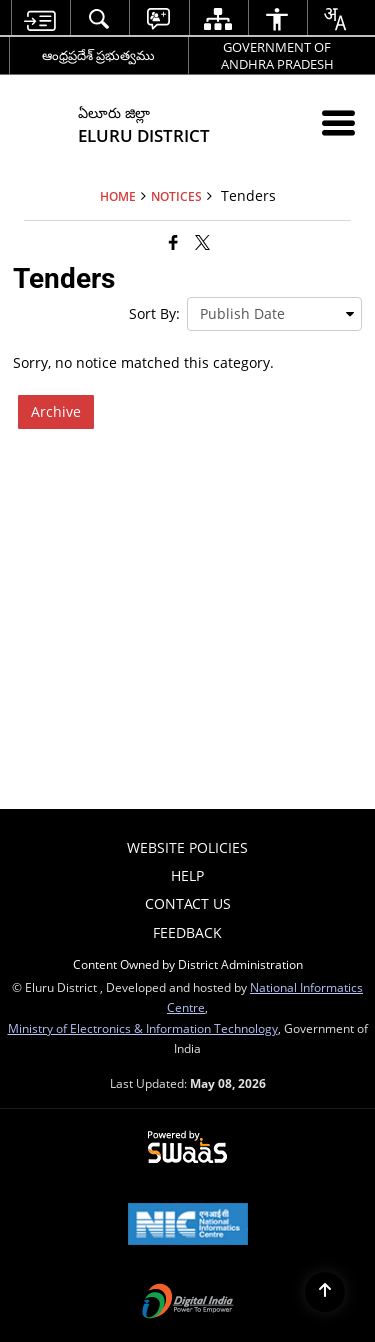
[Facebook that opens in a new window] (173, 242)
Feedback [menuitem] (187, 932)
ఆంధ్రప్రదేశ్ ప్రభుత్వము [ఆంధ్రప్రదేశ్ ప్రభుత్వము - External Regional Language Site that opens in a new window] (98, 55)
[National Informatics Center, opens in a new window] (188, 1226)
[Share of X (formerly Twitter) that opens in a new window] (202, 242)
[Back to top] (325, 1292)
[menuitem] (39, 18)
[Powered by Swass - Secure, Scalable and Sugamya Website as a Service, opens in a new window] (187, 1148)
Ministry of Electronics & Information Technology (143, 1028)
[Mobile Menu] (338, 122)
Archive (56, 411)
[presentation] (274, 314)
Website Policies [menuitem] (187, 847)
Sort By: (154, 313)
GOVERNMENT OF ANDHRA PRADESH (277, 55)
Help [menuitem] (187, 875)
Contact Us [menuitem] (188, 903)
